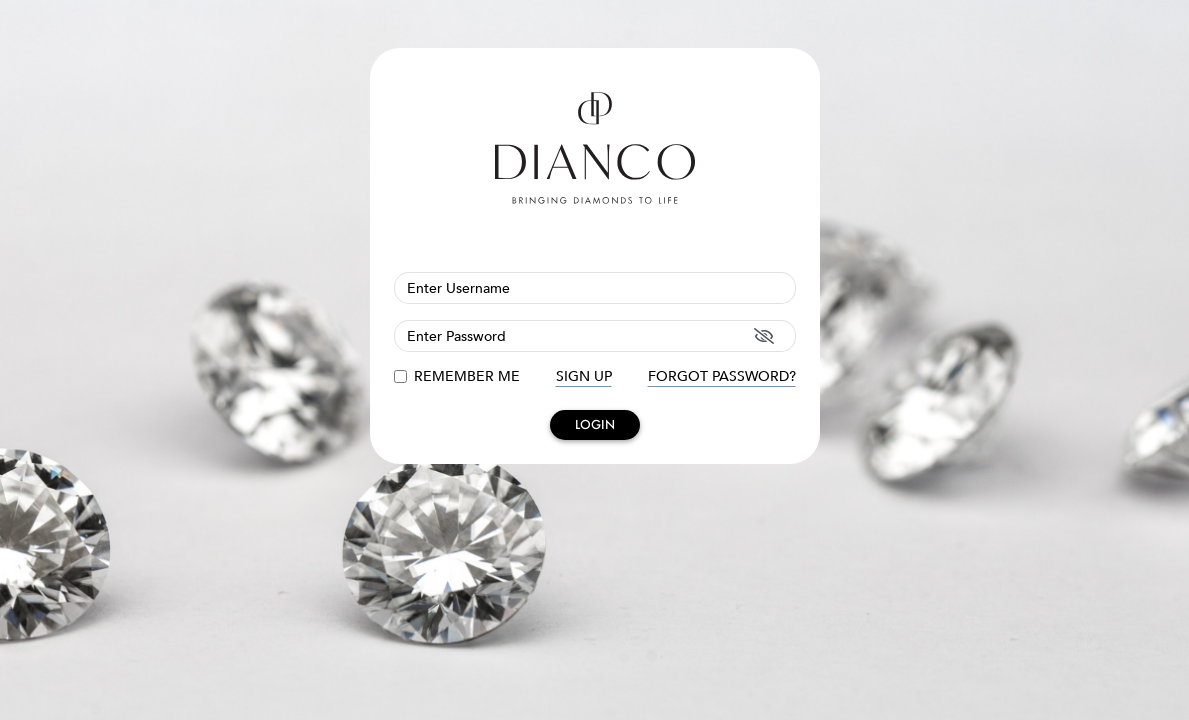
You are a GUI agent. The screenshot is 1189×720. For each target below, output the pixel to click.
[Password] (595, 336)
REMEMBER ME (467, 377)
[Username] (595, 288)
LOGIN (595, 424)
